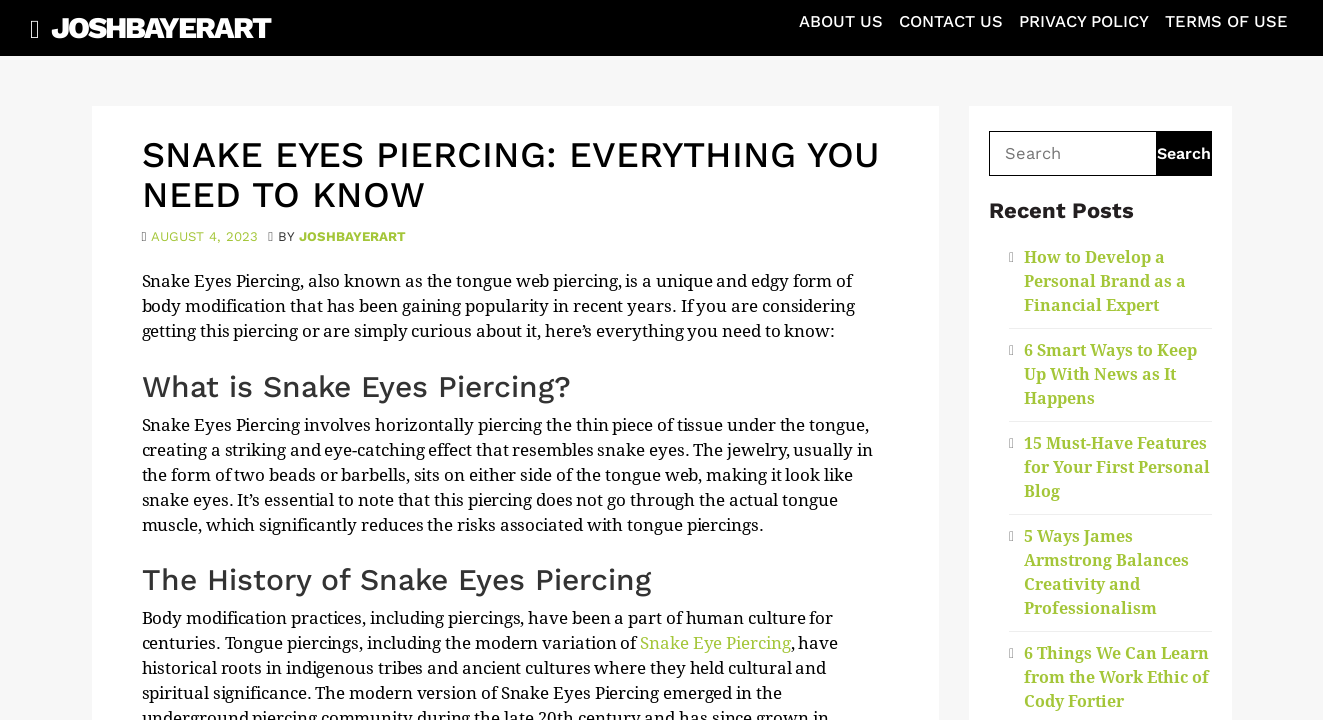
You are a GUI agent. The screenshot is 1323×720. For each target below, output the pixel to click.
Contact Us (951, 21)
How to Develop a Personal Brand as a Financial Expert (1105, 281)
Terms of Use (1226, 21)
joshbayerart (352, 236)
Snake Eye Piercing (715, 643)
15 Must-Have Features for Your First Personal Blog (1117, 467)
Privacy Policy (1084, 21)
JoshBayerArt (160, 27)
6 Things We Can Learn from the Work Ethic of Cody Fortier (1116, 677)
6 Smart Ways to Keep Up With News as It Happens (1110, 374)
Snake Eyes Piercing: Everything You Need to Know (511, 175)
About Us (841, 21)
